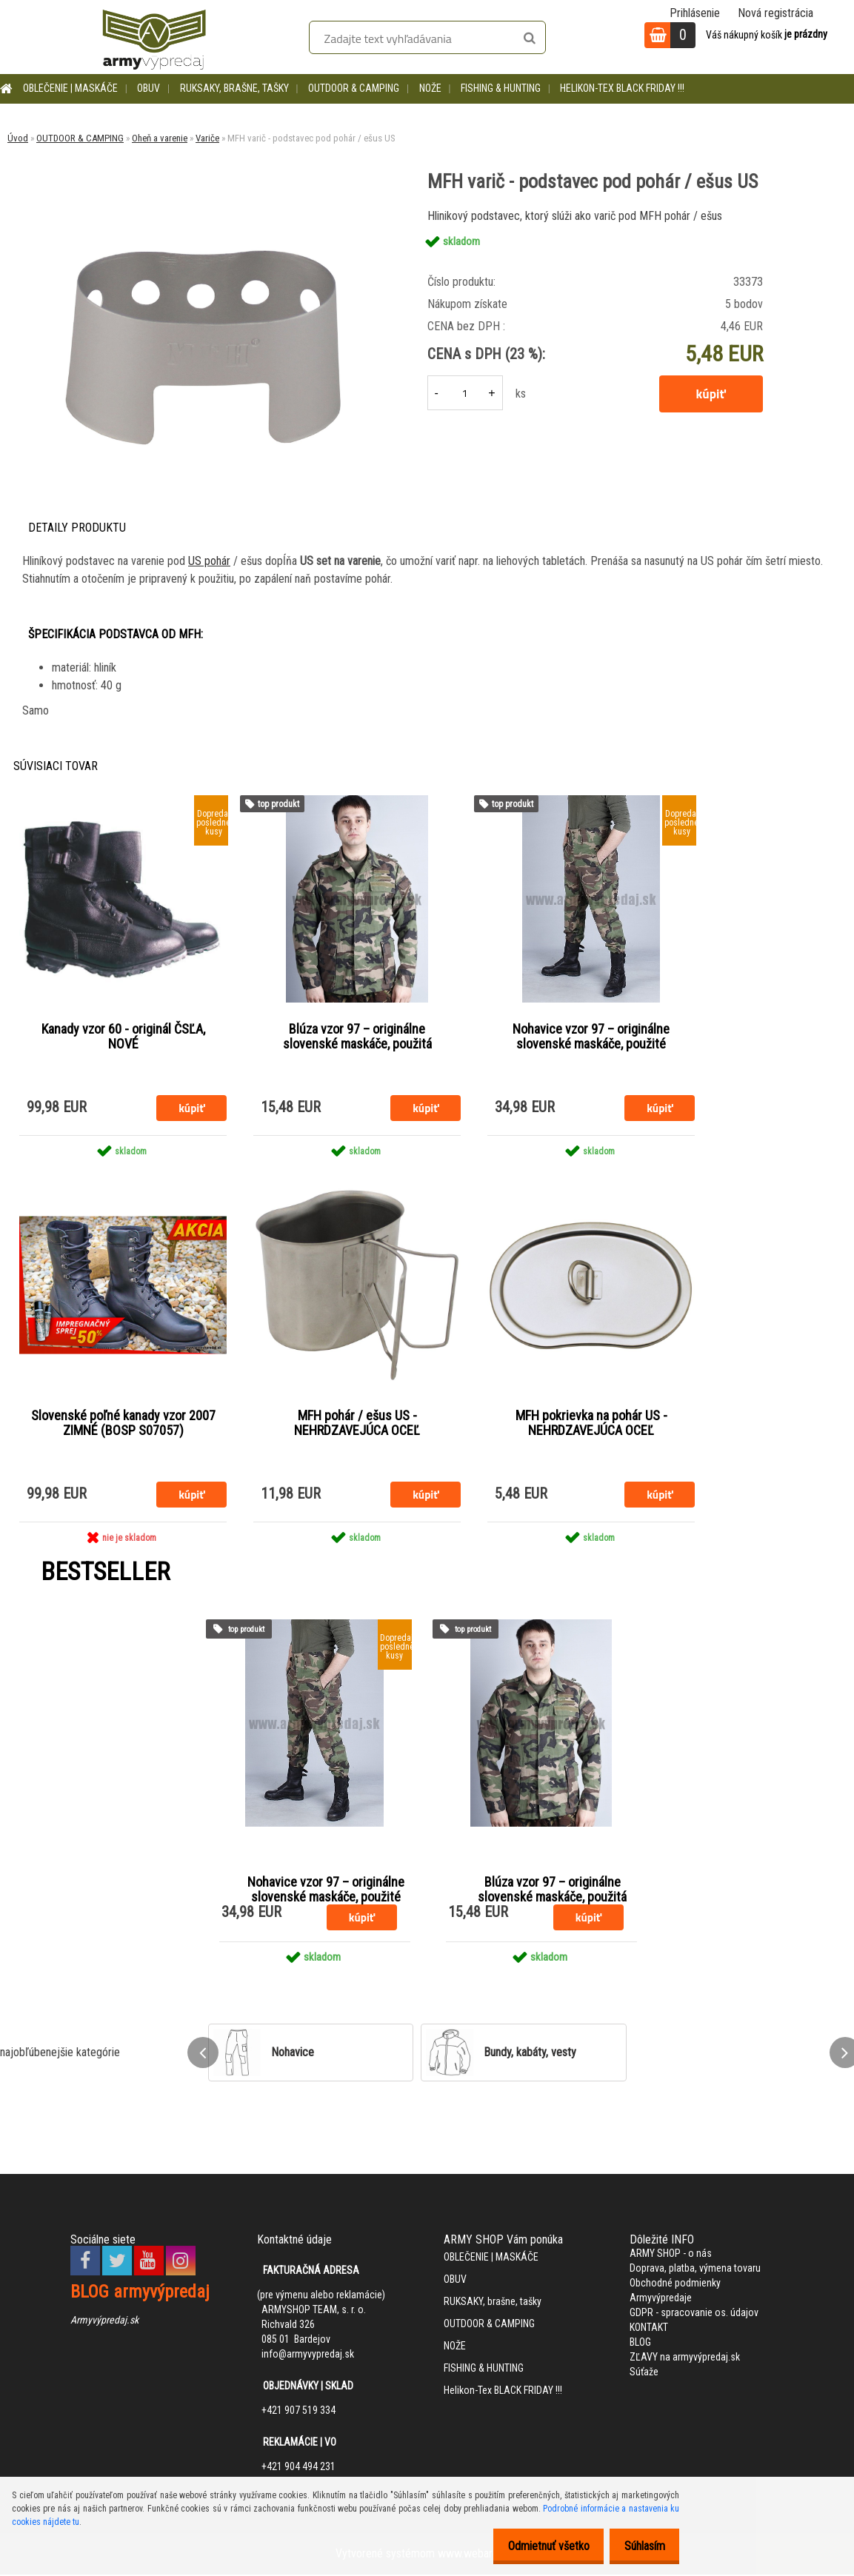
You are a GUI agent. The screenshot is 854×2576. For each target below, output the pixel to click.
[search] (529, 38)
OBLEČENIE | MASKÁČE (70, 88)
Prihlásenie (695, 13)
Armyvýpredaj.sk (104, 2321)
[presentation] (202, 2054)
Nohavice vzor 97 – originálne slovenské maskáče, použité (591, 1036)
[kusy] (465, 392)
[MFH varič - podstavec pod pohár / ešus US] (202, 211)
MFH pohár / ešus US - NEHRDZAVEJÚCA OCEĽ (357, 1424)
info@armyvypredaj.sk (307, 2355)
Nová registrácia (775, 13)
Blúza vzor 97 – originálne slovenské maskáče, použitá (357, 1036)
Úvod (17, 138)
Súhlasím (640, 2546)
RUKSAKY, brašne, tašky (234, 88)
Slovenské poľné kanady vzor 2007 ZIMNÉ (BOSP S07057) (123, 1424)
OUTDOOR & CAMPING (353, 88)
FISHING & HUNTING (501, 88)
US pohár (209, 561)
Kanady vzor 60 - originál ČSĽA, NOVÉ (123, 1036)
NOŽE (430, 88)
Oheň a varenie (159, 138)
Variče (207, 138)
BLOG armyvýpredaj (140, 2293)
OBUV (148, 88)
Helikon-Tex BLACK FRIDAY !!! (622, 88)
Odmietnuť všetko (536, 2546)
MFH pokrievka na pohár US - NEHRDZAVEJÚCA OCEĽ (591, 1424)
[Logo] (154, 37)
